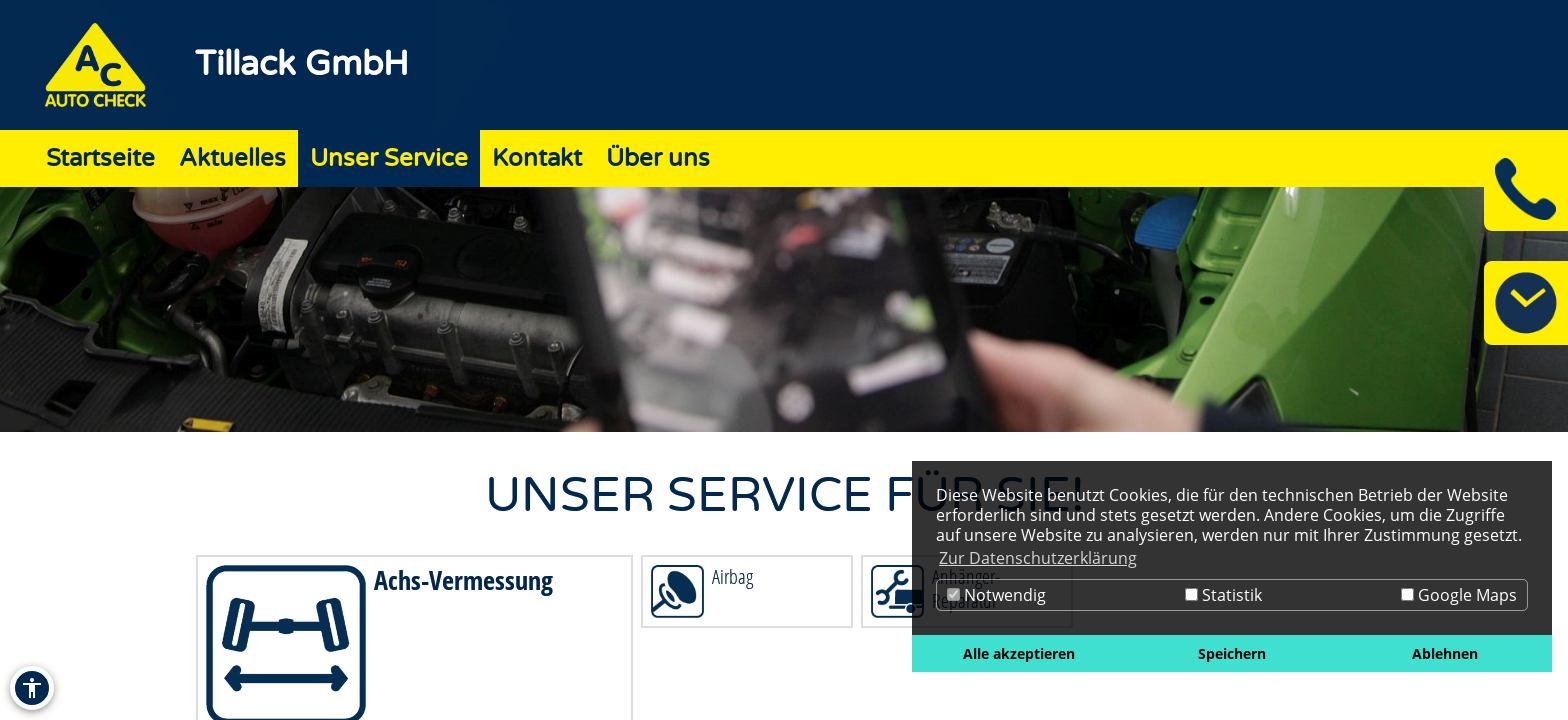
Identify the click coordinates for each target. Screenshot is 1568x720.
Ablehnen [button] (1445, 653)
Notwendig (996, 595)
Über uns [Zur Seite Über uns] (658, 158)
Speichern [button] (1232, 653)
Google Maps (1459, 595)
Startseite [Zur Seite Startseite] (100, 158)
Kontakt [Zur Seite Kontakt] (537, 158)
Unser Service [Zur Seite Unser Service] (389, 158)
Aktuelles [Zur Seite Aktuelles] (232, 158)
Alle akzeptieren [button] (1019, 653)
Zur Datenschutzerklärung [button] (1038, 558)
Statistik (1223, 595)
